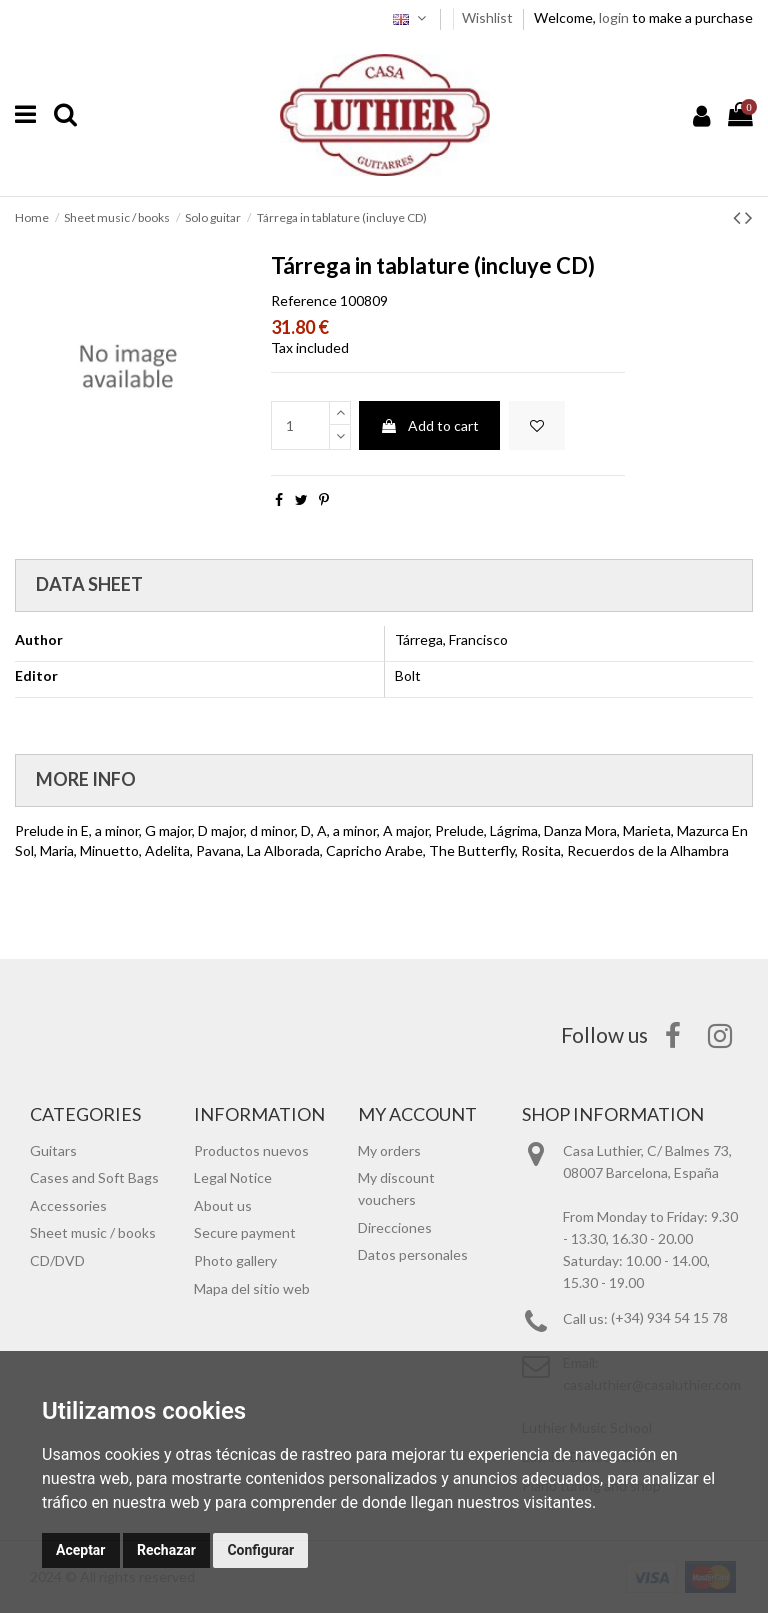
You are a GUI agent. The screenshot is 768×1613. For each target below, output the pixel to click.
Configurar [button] (260, 1550)
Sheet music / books (93, 1232)
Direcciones (395, 1227)
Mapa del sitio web (252, 1288)
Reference (304, 300)
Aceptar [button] (81, 1550)
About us (223, 1205)
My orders (389, 1150)
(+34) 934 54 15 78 (669, 1318)
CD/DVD (57, 1260)
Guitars (53, 1150)
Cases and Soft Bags (94, 1177)
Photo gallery (235, 1260)
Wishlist (489, 17)
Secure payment (245, 1232)
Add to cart (429, 425)
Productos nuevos (251, 1150)
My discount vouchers (396, 1188)
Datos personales (413, 1254)
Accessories (68, 1205)
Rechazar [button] (166, 1550)
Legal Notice (233, 1177)
